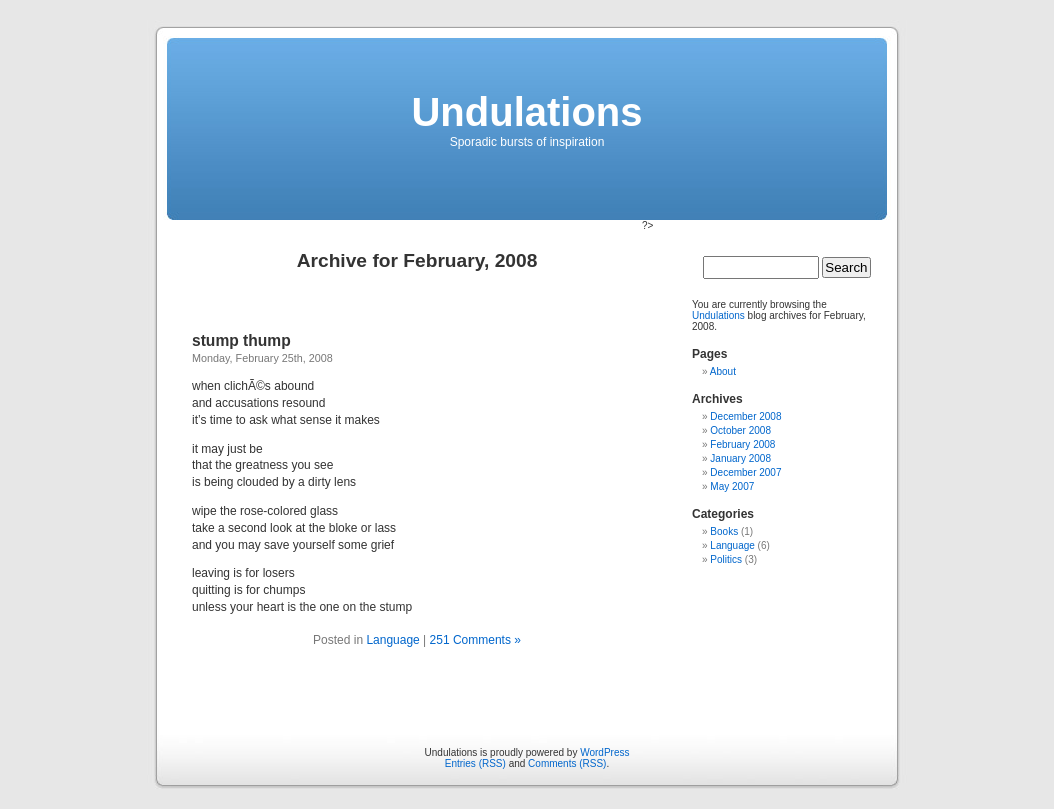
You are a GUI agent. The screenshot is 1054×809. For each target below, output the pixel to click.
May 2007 (732, 486)
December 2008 (745, 416)
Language (392, 640)
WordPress (604, 752)
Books (724, 531)
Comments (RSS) (567, 763)
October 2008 (740, 430)
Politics (726, 559)
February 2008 (742, 444)
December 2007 (745, 472)
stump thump (241, 340)
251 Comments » (475, 640)
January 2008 (740, 458)
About (723, 371)
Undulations (526, 112)
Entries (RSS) (475, 763)
